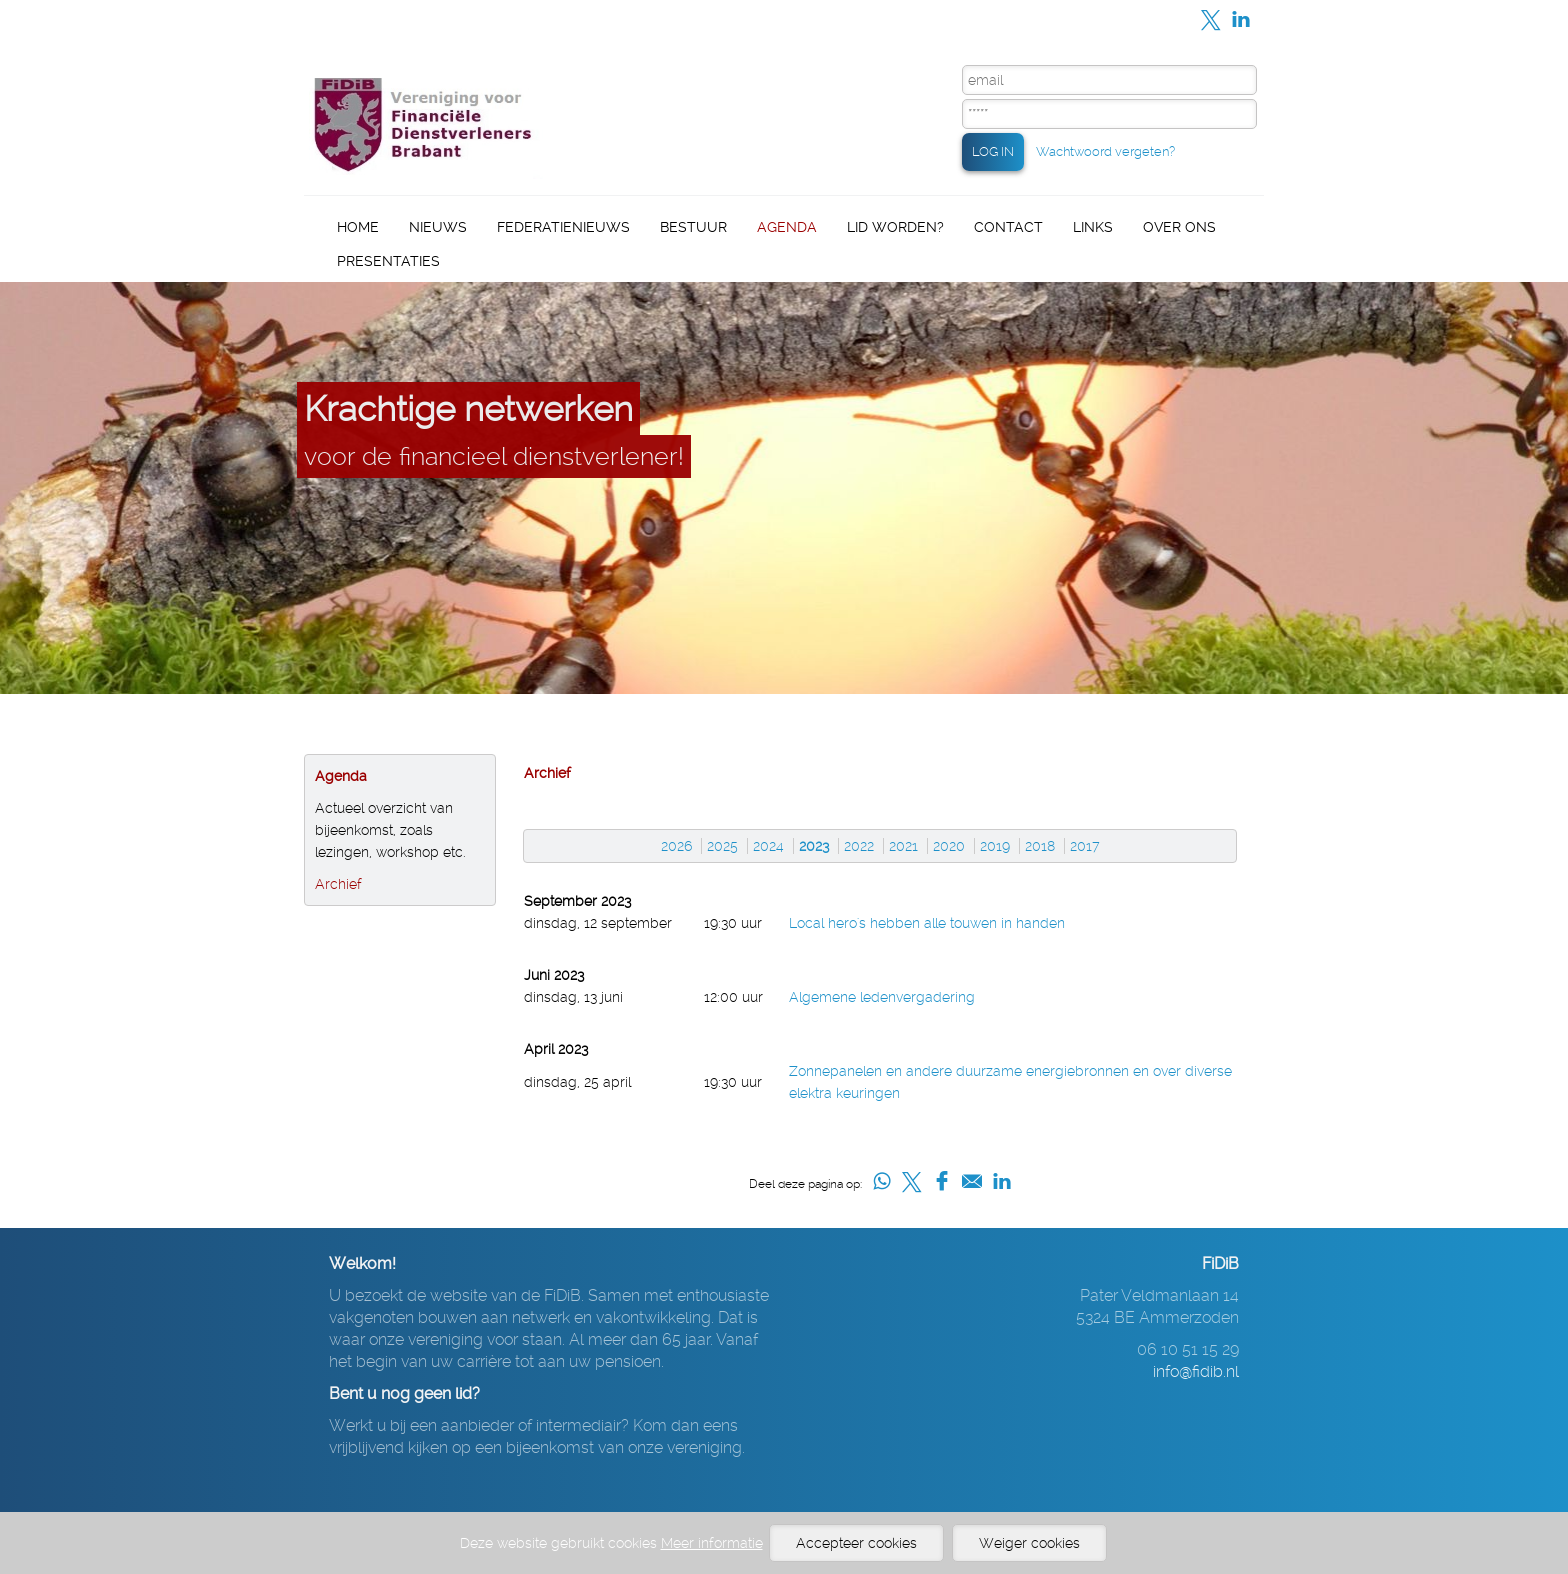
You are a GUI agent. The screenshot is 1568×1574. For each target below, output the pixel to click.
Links (1093, 227)
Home (358, 227)
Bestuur (693, 227)
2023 (814, 846)
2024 (768, 846)
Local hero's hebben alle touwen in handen (927, 923)
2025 (722, 846)
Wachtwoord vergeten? (1105, 151)
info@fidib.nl (1196, 1371)
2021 (903, 846)
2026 (676, 846)
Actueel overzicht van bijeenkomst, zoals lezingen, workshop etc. (390, 830)
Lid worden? (895, 227)
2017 (1085, 846)
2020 (949, 846)
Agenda (787, 227)
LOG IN (993, 151)
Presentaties (388, 261)
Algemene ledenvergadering (882, 997)
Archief (338, 884)
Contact (1008, 227)
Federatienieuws (563, 227)
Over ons (1179, 227)
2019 (995, 846)
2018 (1040, 846)
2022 (859, 846)
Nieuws (438, 227)
